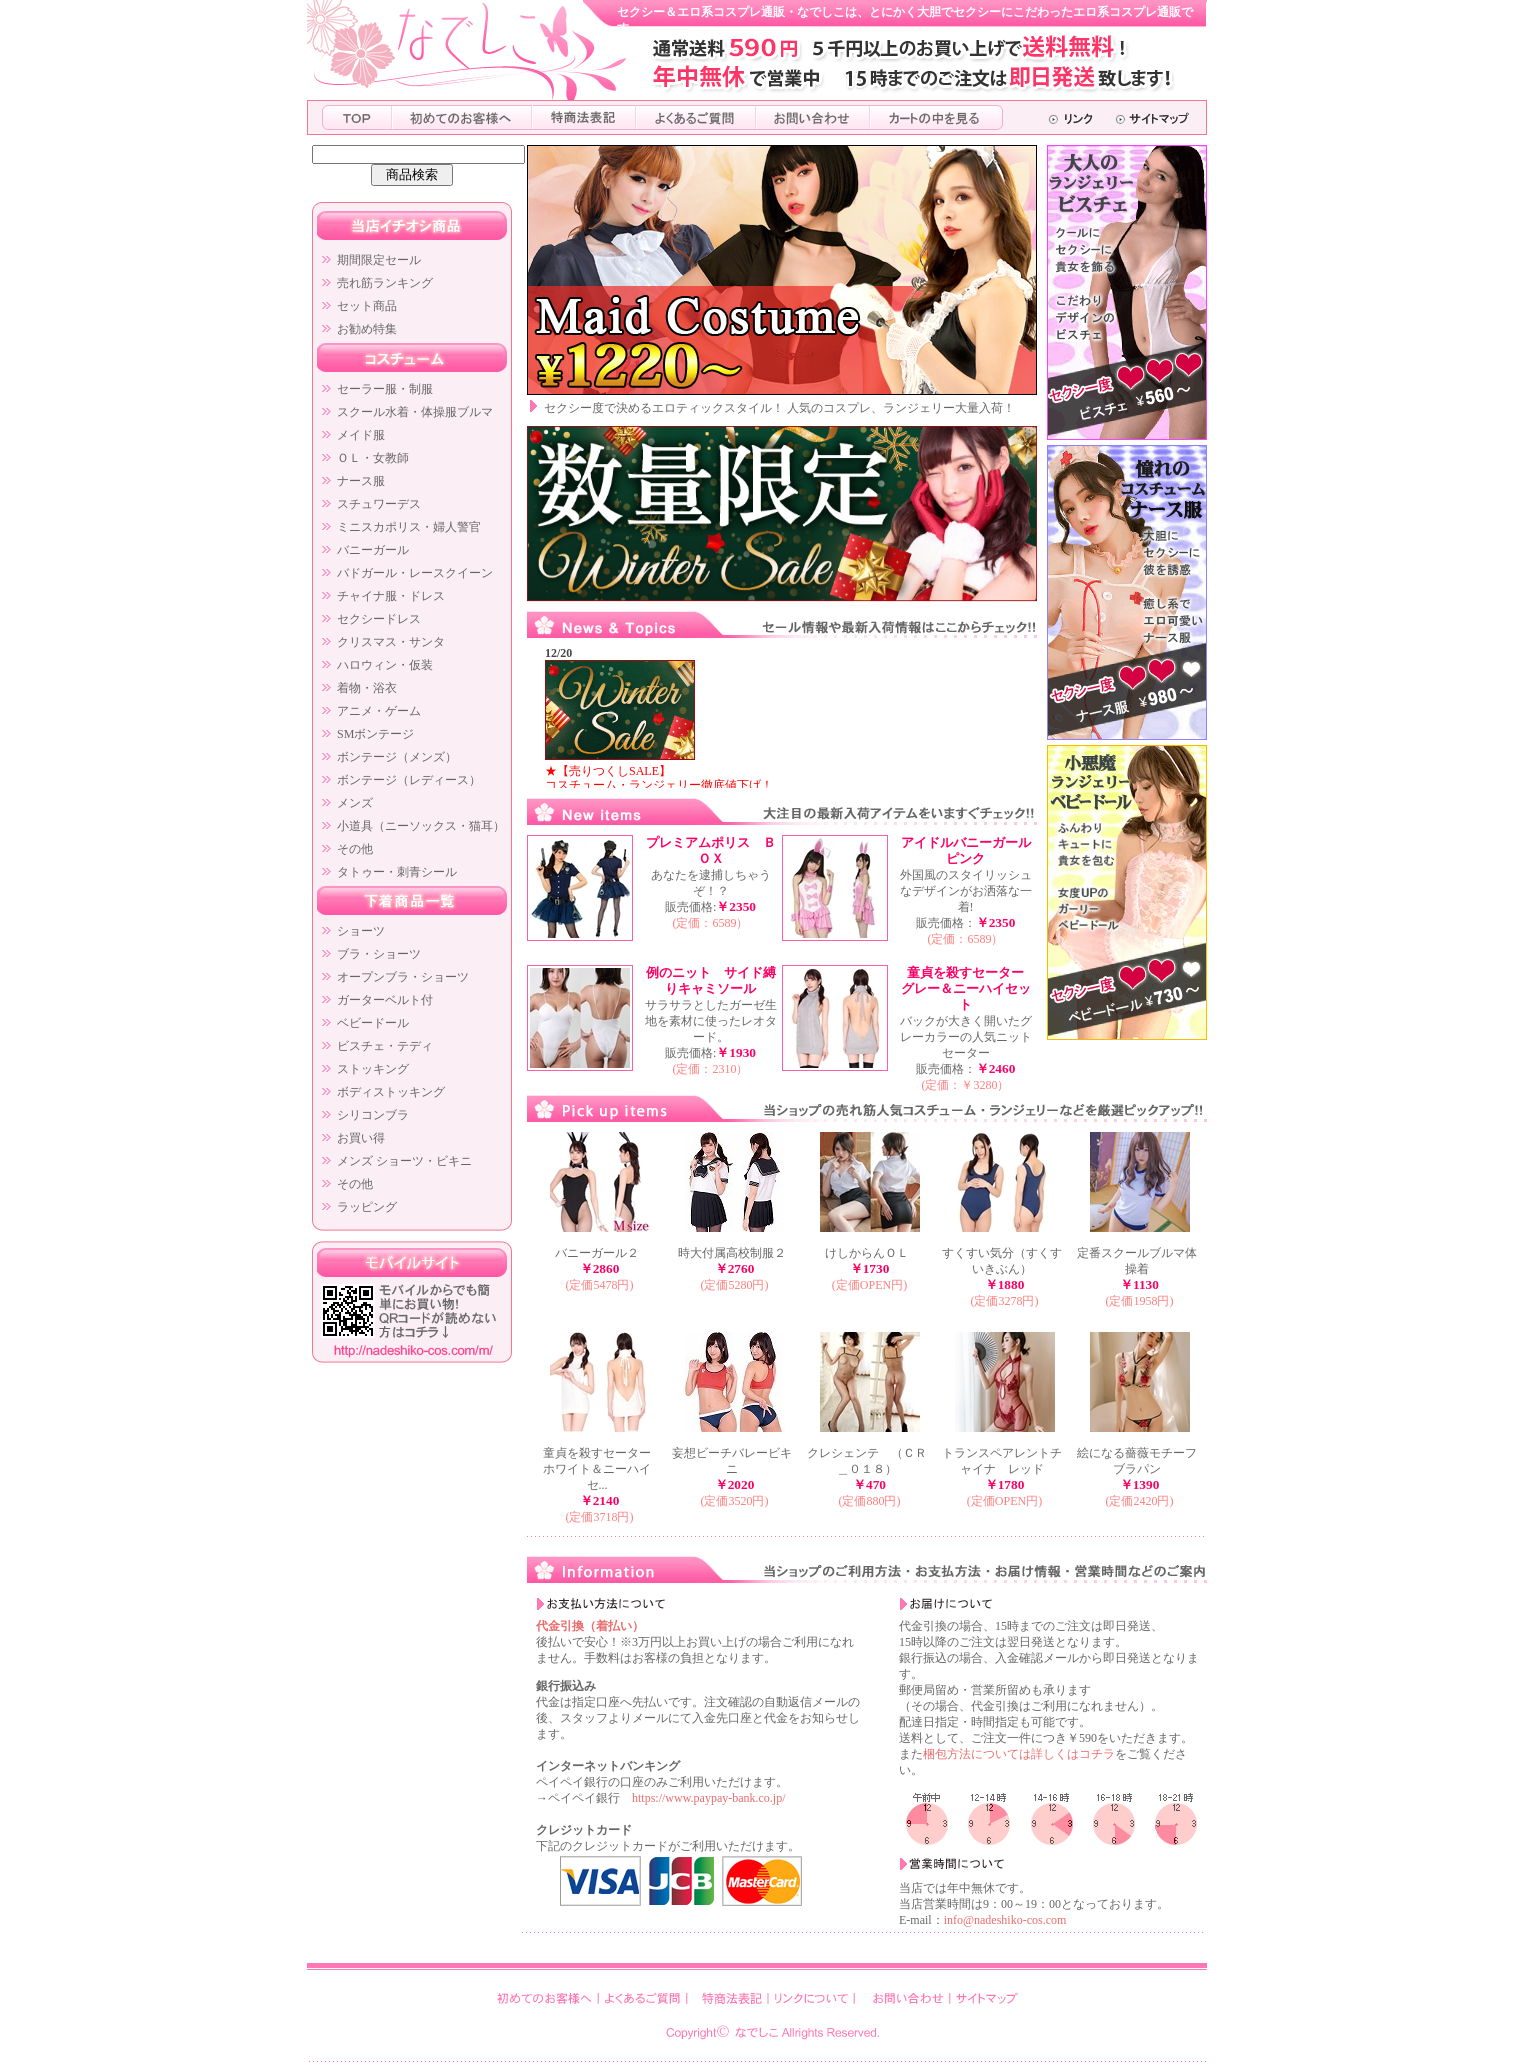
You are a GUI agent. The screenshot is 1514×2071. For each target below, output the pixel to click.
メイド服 (361, 435)
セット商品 (367, 306)
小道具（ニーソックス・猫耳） (421, 826)
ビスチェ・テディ (385, 1046)
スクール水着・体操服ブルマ (415, 412)
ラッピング (367, 1207)
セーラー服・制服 (385, 389)
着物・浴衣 (367, 688)
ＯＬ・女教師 (373, 458)
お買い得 (361, 1138)
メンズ (355, 803)
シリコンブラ (373, 1115)
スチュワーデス (379, 504)
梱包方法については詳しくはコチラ (1019, 1754)
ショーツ (361, 931)
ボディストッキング (391, 1092)
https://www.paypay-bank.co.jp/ (709, 1798)
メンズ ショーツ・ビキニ (404, 1161)
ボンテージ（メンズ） (397, 757)
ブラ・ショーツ (379, 954)
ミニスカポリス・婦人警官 (409, 527)
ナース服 (361, 481)
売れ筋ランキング (385, 283)
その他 (355, 849)
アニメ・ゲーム (379, 711)
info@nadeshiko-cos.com (1005, 1920)
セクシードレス (379, 619)
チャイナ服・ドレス (391, 596)
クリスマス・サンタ (391, 642)
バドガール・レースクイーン (415, 573)
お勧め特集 (367, 329)
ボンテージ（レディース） (409, 780)
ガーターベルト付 (385, 1000)
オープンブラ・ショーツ (403, 977)
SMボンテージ (375, 734)
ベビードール (373, 1023)
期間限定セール (379, 260)
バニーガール (373, 550)
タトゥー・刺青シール (397, 872)
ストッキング (373, 1069)
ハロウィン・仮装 (385, 665)
